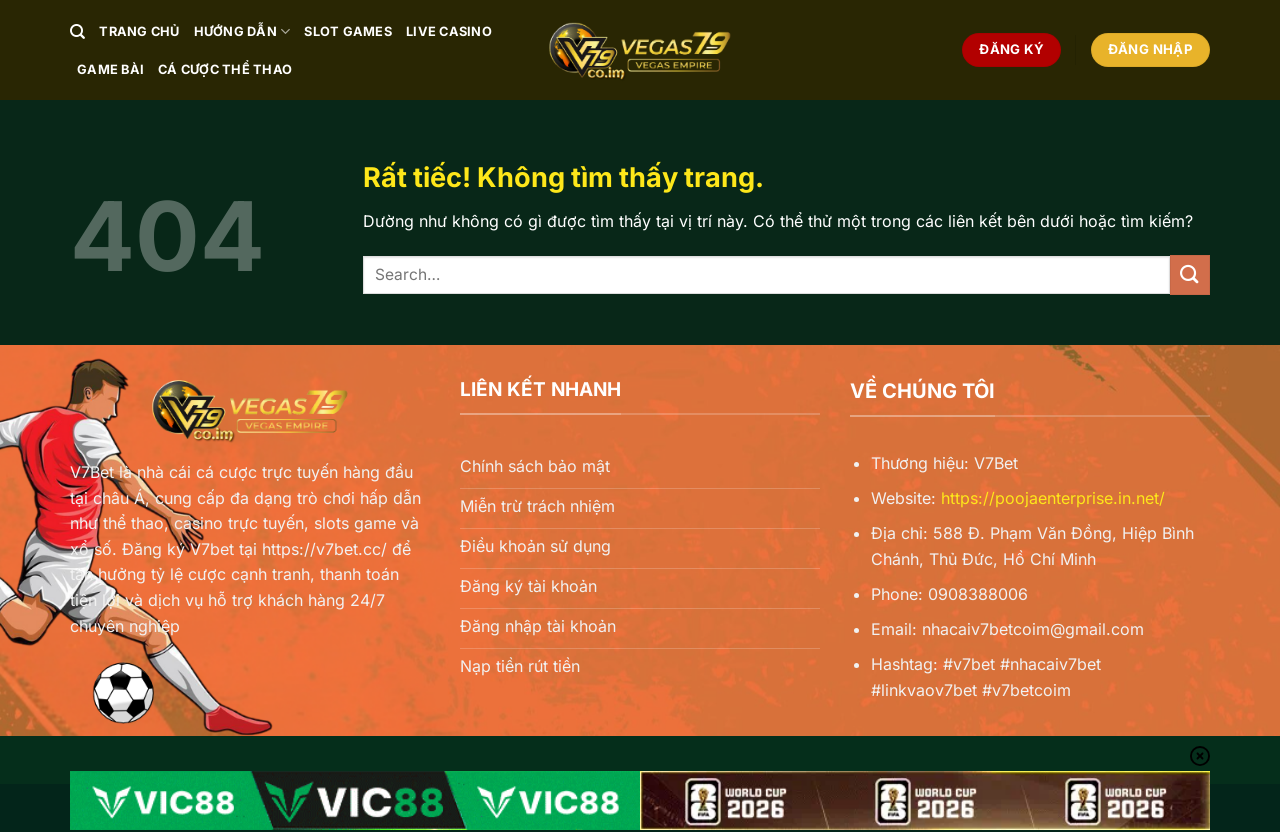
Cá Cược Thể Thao (225, 69)
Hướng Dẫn (242, 31)
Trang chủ (139, 31)
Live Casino (449, 31)
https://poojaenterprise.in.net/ (1053, 498)
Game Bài (110, 69)
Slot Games (348, 31)
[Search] (77, 32)
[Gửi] (1190, 274)
